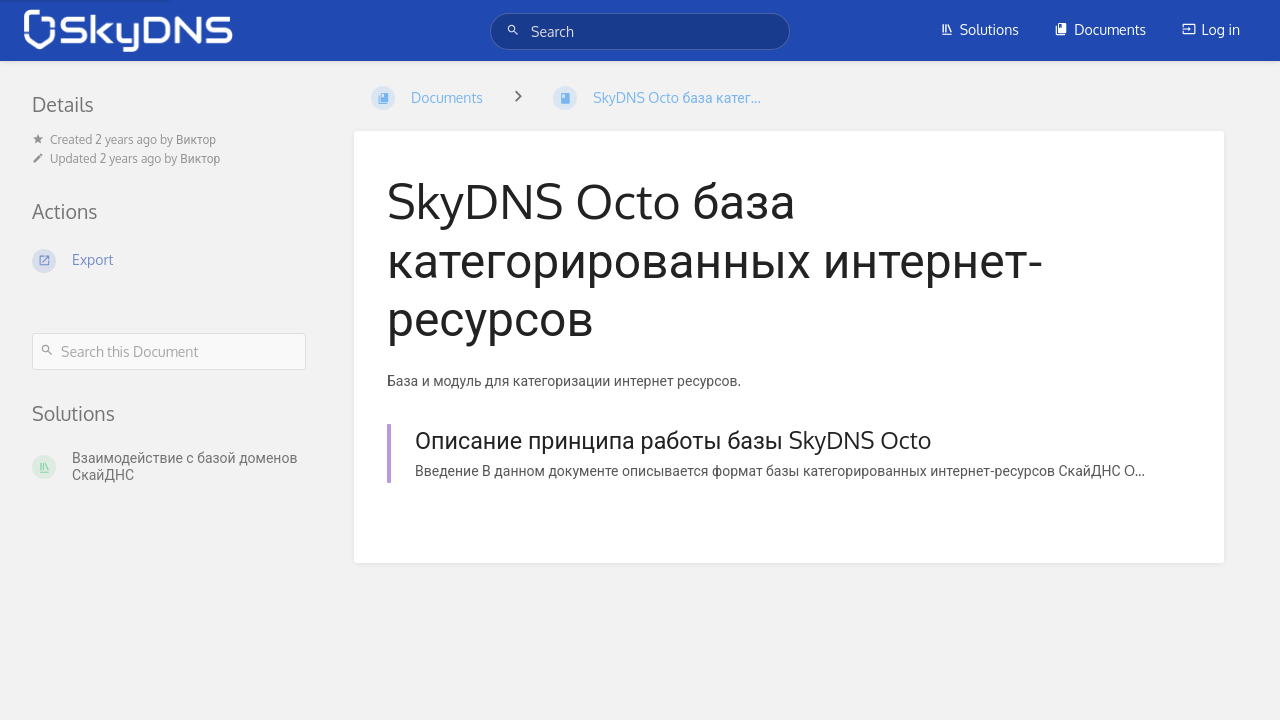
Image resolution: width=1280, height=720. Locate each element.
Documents (1100, 29)
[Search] (516, 30)
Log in (1211, 29)
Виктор (196, 139)
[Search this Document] (169, 351)
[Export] (169, 261)
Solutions (979, 29)
